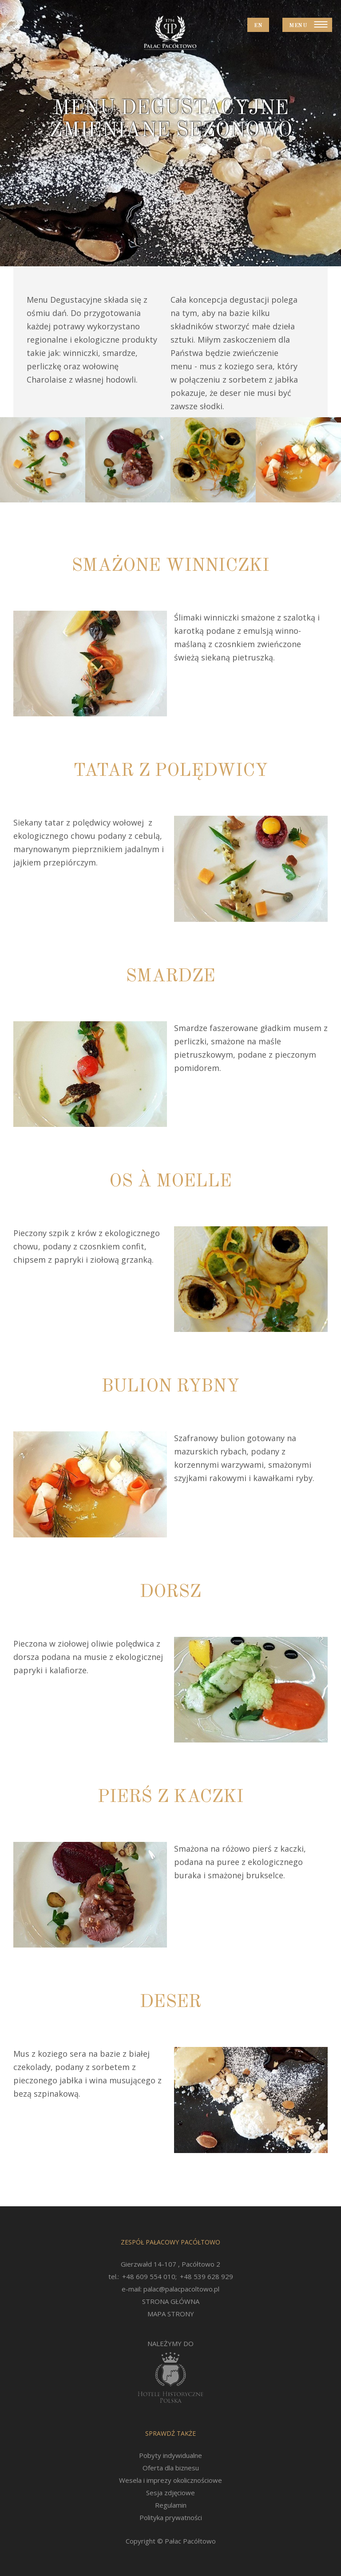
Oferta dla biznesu (171, 2468)
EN (258, 25)
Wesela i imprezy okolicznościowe (170, 2480)
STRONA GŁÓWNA (170, 2301)
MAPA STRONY (170, 2314)
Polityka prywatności (170, 2517)
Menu (298, 25)
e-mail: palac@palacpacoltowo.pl (170, 2289)
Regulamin (170, 2505)
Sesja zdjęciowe (170, 2493)
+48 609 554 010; (149, 2276)
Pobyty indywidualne (170, 2455)
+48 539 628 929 (206, 2276)
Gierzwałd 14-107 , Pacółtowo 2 (170, 2264)
